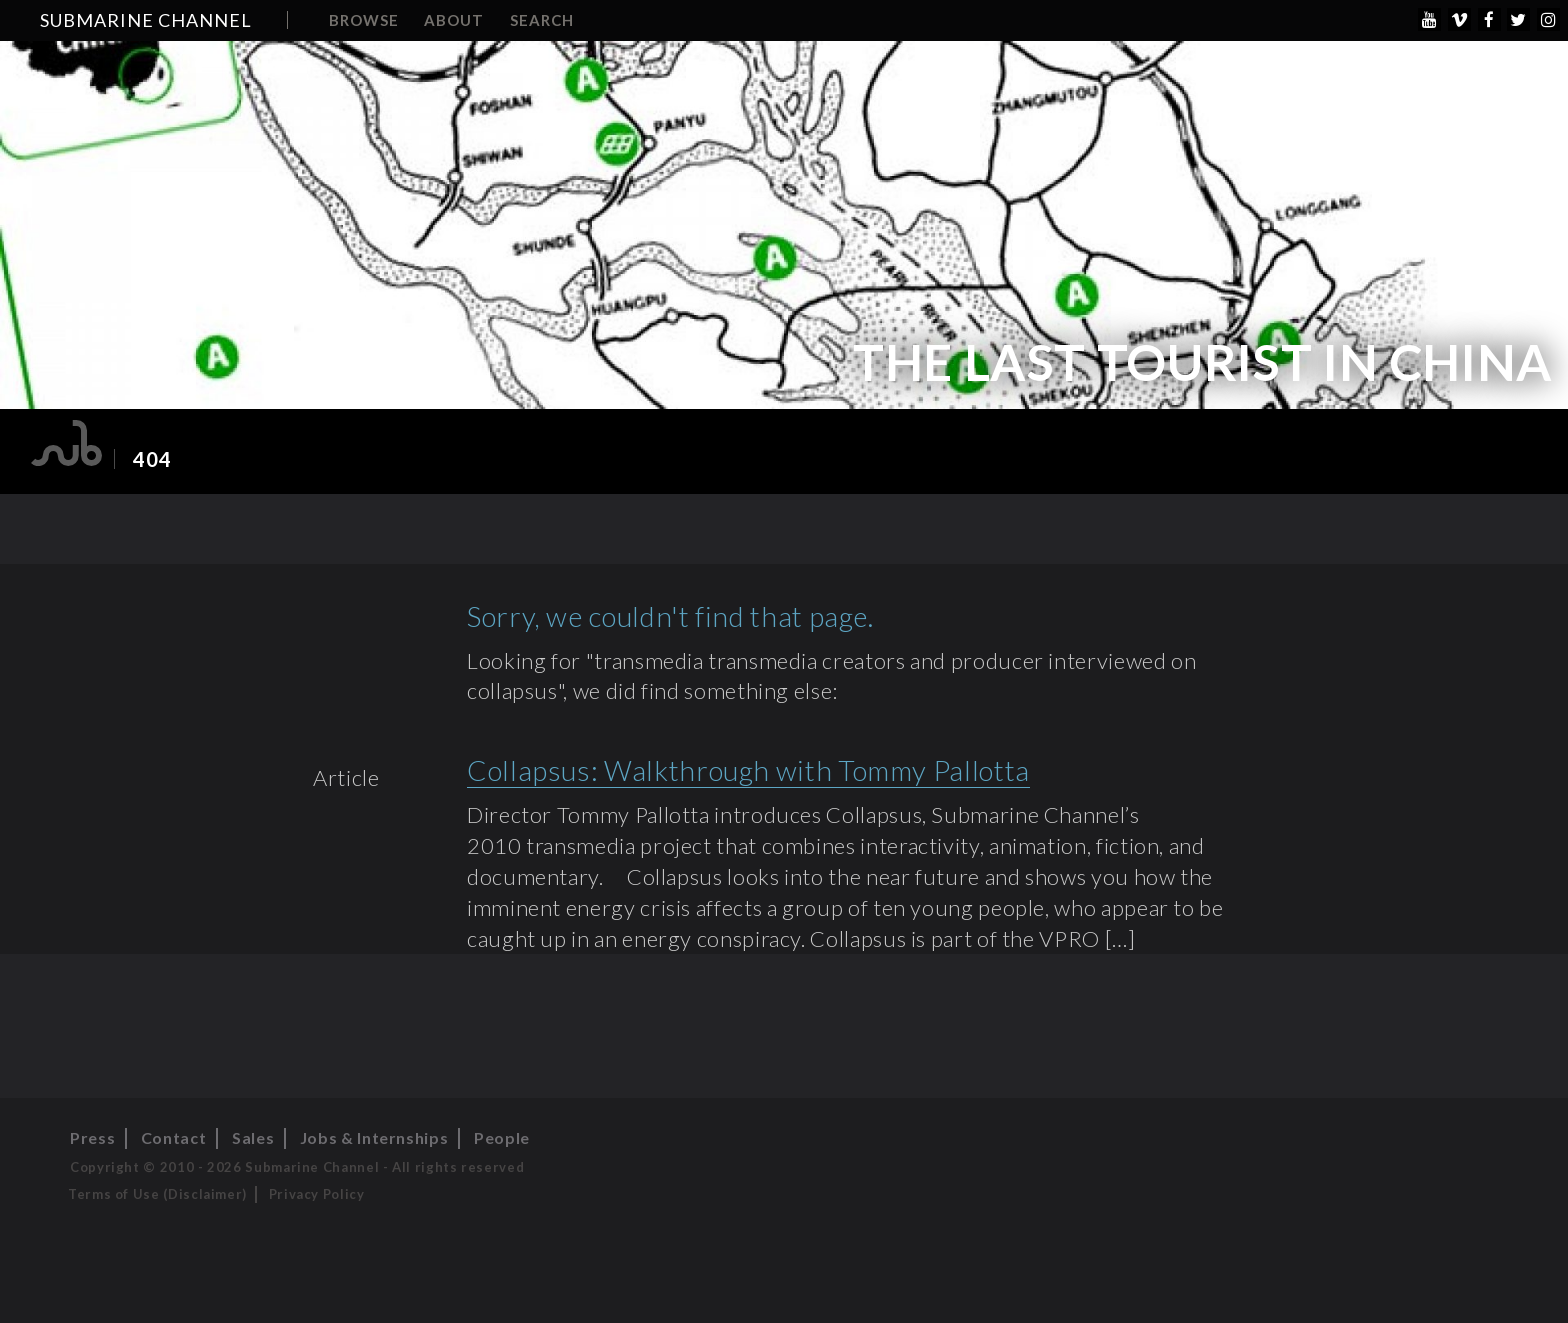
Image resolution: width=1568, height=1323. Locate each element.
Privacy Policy (317, 1194)
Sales (253, 1137)
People (502, 1137)
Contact (173, 1137)
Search (542, 20)
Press (92, 1137)
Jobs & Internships (374, 1137)
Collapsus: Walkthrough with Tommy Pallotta (748, 770)
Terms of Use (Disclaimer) (157, 1194)
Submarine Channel (146, 20)
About (454, 20)
